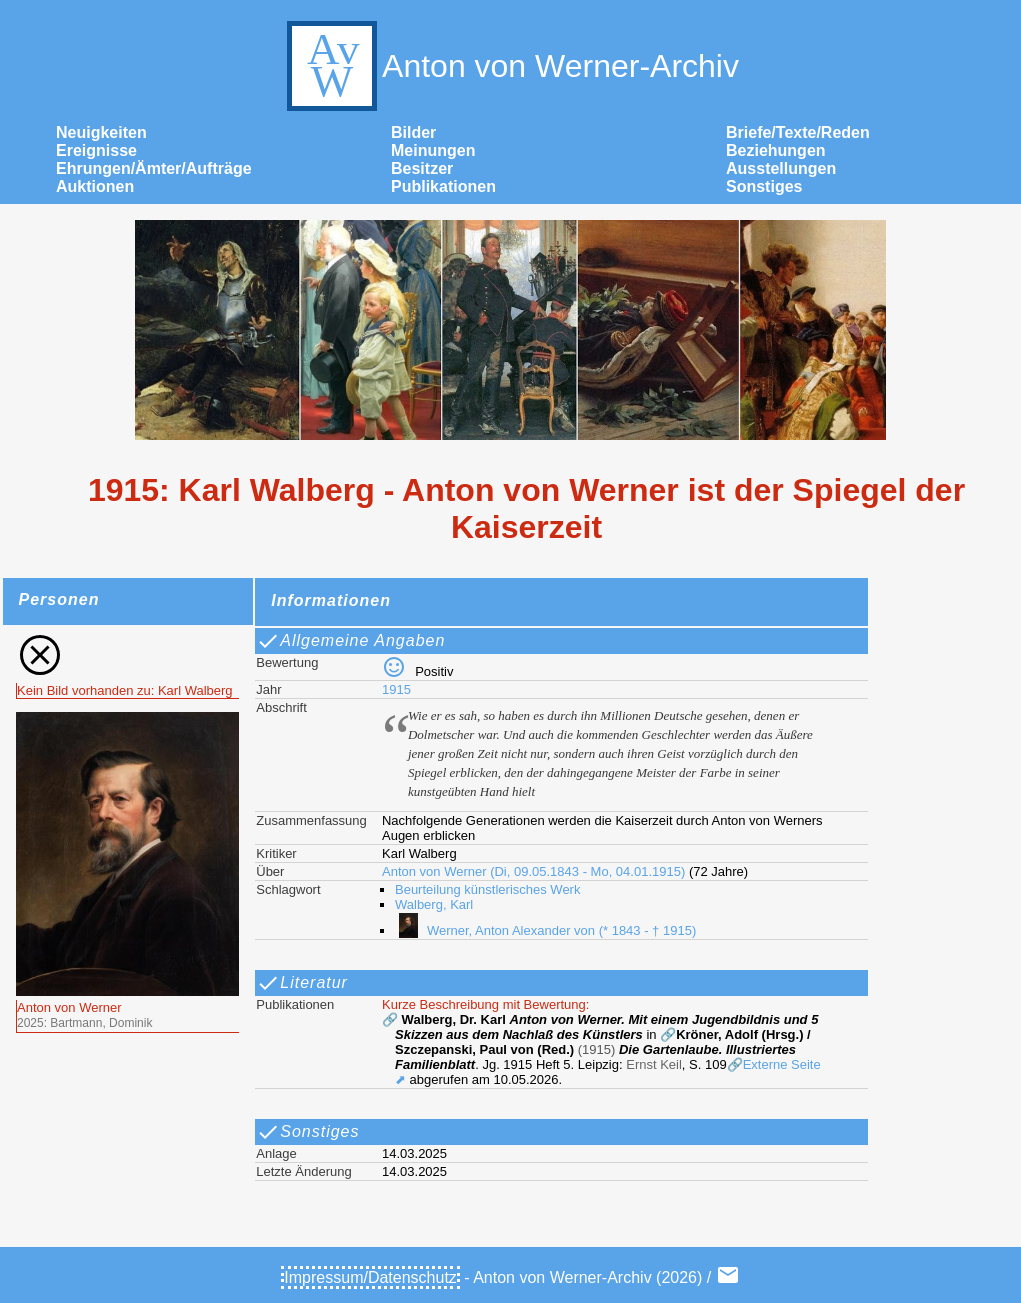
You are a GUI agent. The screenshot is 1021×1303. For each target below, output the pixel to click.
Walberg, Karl (434, 904)
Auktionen (95, 186)
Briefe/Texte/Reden (798, 132)
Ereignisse (96, 150)
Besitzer (422, 168)
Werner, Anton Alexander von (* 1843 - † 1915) (545, 930)
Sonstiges (764, 186)
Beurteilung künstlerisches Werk (487, 889)
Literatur (302, 983)
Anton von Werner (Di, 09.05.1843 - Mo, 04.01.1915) (533, 871)
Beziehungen (776, 150)
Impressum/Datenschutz (370, 1277)
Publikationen (443, 186)
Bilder (413, 132)
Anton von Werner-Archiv (510, 66)
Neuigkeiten (101, 132)
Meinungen (433, 150)
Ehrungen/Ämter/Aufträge (154, 168)
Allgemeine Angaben (350, 641)
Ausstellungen (781, 168)
